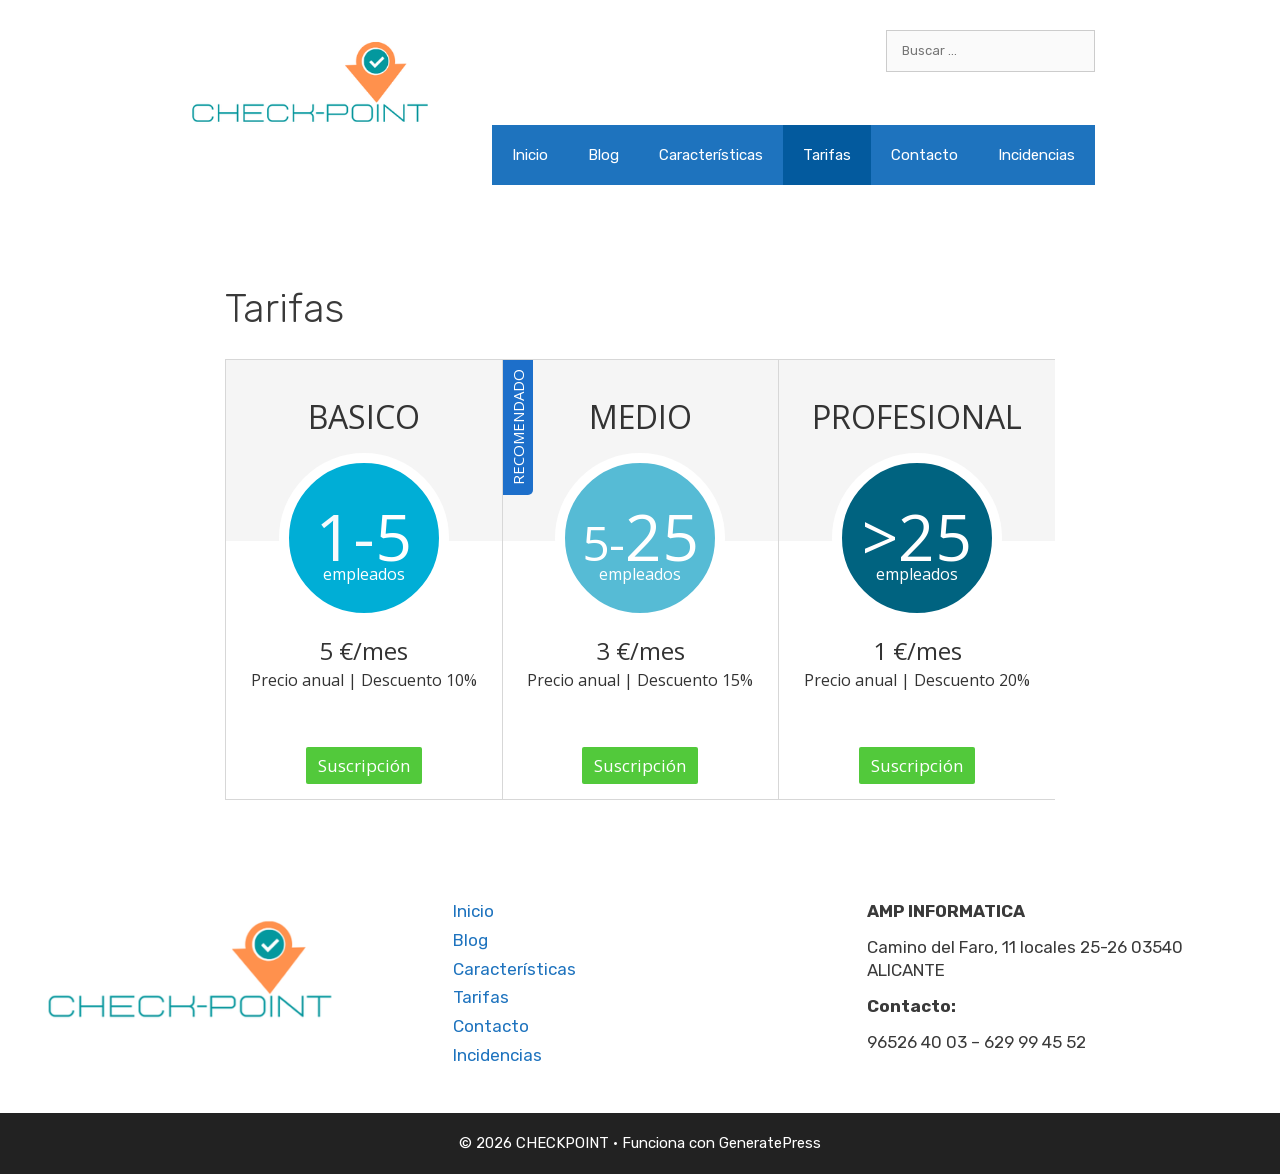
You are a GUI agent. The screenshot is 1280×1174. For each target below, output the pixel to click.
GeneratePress (770, 1143)
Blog (603, 155)
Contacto (924, 155)
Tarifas (827, 155)
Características (711, 155)
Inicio (530, 155)
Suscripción (364, 765)
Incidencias (1036, 155)
